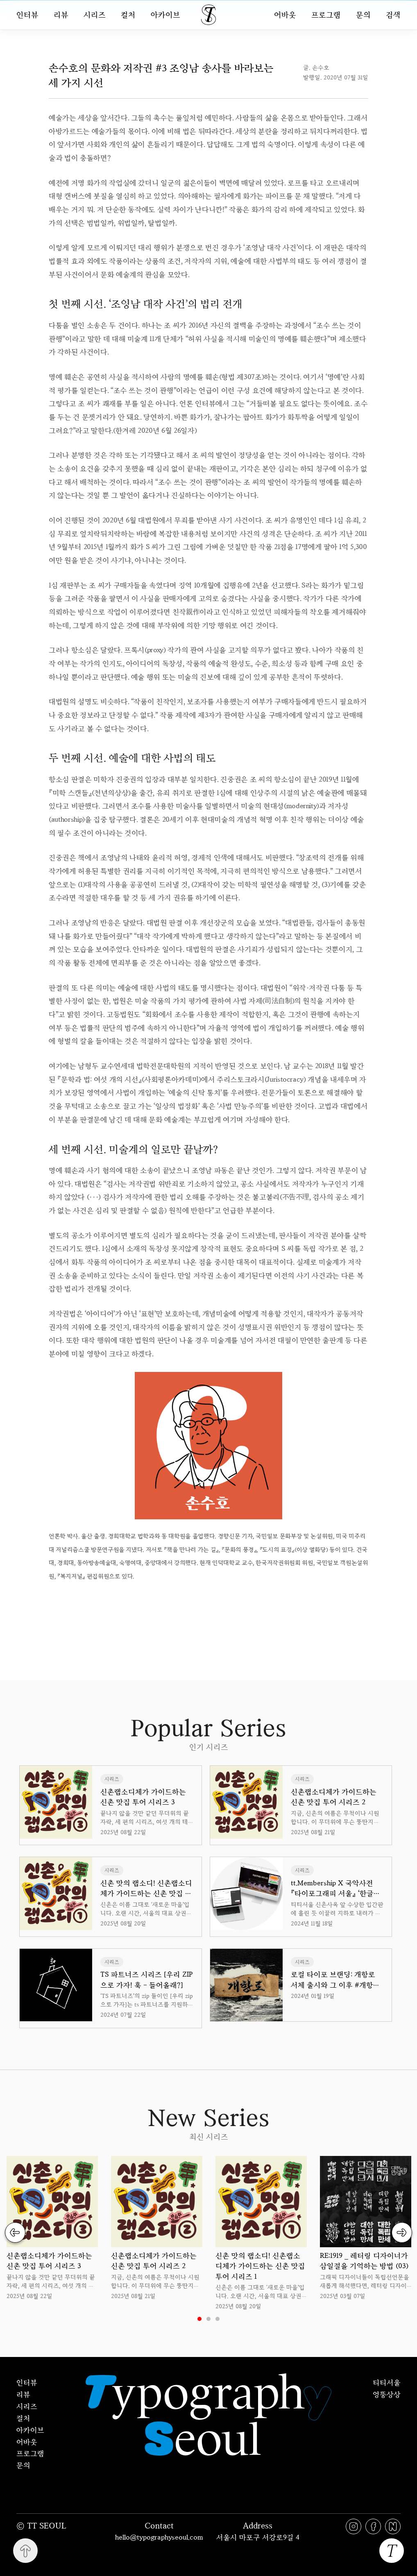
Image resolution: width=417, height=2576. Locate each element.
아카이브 (165, 14)
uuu (236, 1601)
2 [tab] (208, 2319)
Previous (15, 2232)
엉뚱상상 (387, 2394)
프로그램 (326, 14)
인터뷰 (27, 14)
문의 (363, 14)
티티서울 (387, 2382)
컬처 (128, 14)
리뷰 (61, 14)
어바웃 (285, 14)
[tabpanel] (52, 2228)
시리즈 (95, 14)
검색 (393, 14)
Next (402, 2232)
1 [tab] (199, 2319)
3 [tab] (217, 2319)
